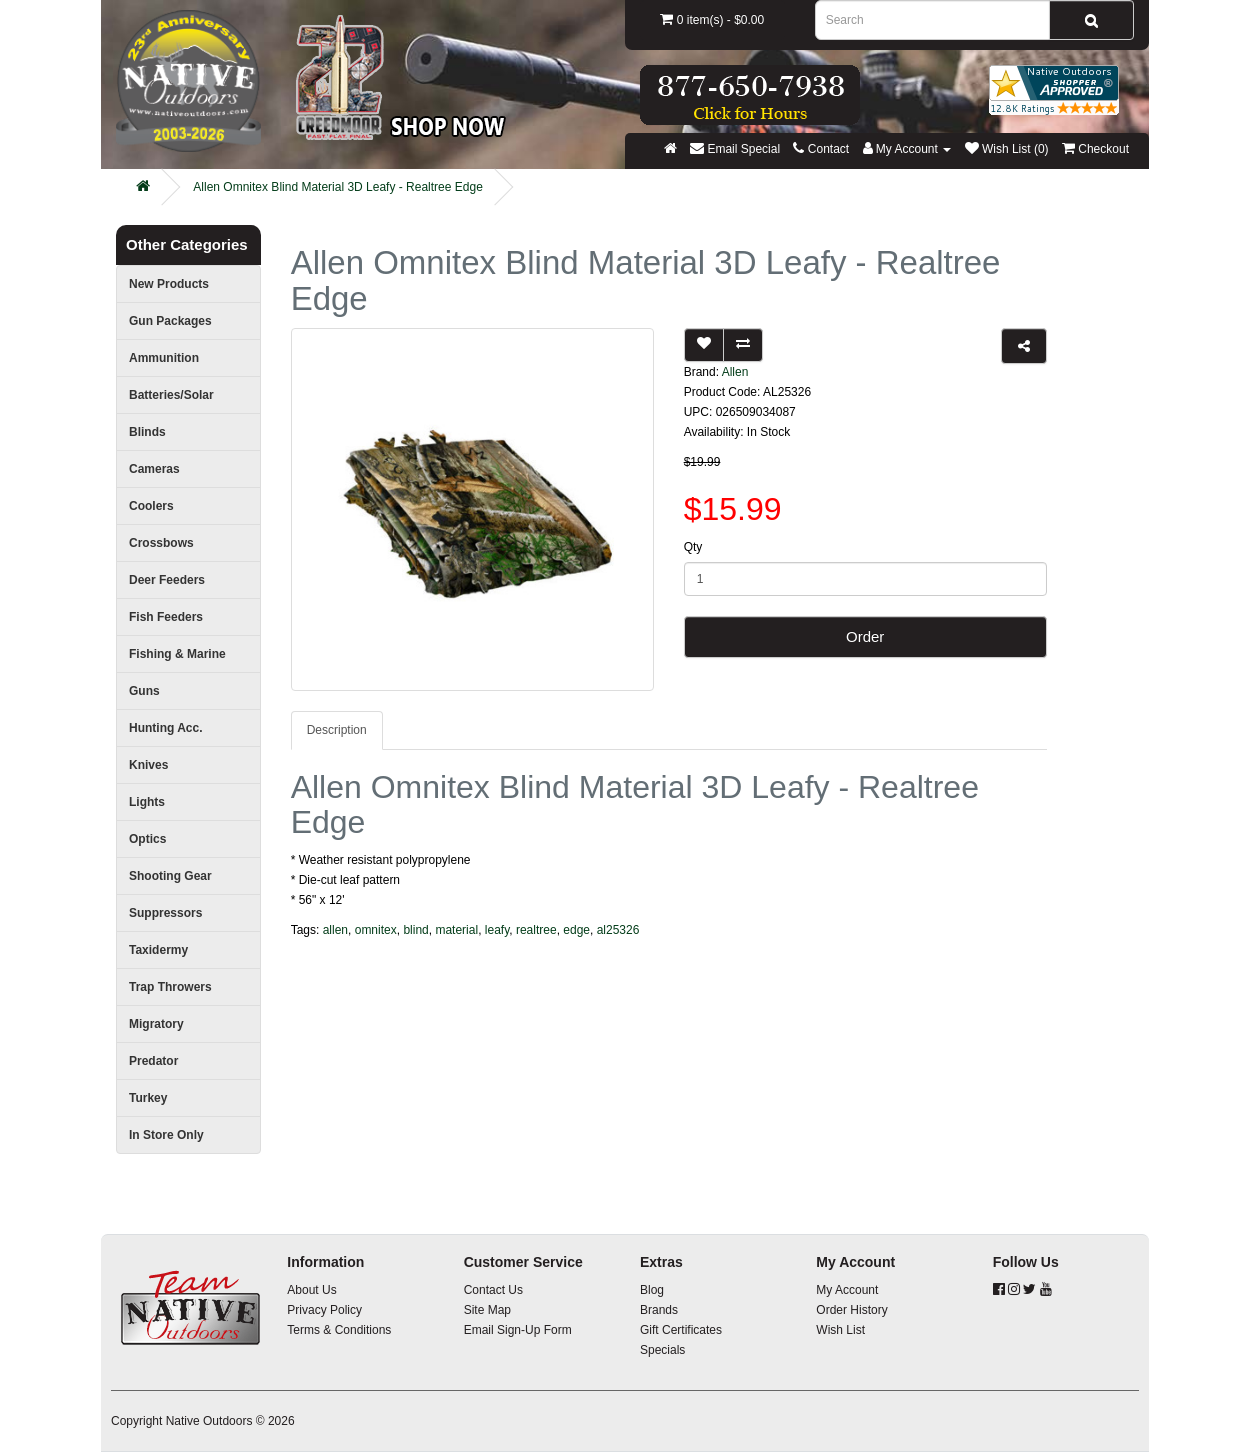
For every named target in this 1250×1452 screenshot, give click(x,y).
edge (576, 930)
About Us (311, 1290)
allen (335, 930)
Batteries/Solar (171, 395)
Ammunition (164, 358)
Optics (147, 839)
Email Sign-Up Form (518, 1330)
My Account (847, 1290)
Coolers (151, 506)
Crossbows (161, 543)
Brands (659, 1310)
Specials (662, 1350)
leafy (497, 930)
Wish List (840, 1330)
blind (415, 930)
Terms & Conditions (339, 1330)
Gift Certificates (681, 1330)
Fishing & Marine (177, 654)
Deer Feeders (167, 580)
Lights (147, 802)
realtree (536, 930)
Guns (144, 691)
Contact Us (493, 1290)
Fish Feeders (166, 617)
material (456, 930)
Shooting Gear (170, 876)
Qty (693, 547)
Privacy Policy (324, 1310)
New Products (169, 284)
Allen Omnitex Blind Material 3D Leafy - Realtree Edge (337, 187)
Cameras (154, 469)
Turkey (148, 1098)
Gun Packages (170, 321)
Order (865, 636)
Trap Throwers (170, 987)
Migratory (156, 1024)
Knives (148, 765)
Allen (735, 372)
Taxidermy (158, 950)
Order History (851, 1310)
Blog (652, 1290)
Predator (153, 1061)
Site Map (487, 1310)
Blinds (147, 432)
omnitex (376, 930)
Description (337, 730)
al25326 (618, 930)
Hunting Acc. (166, 728)
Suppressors (165, 913)
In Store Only (166, 1135)
